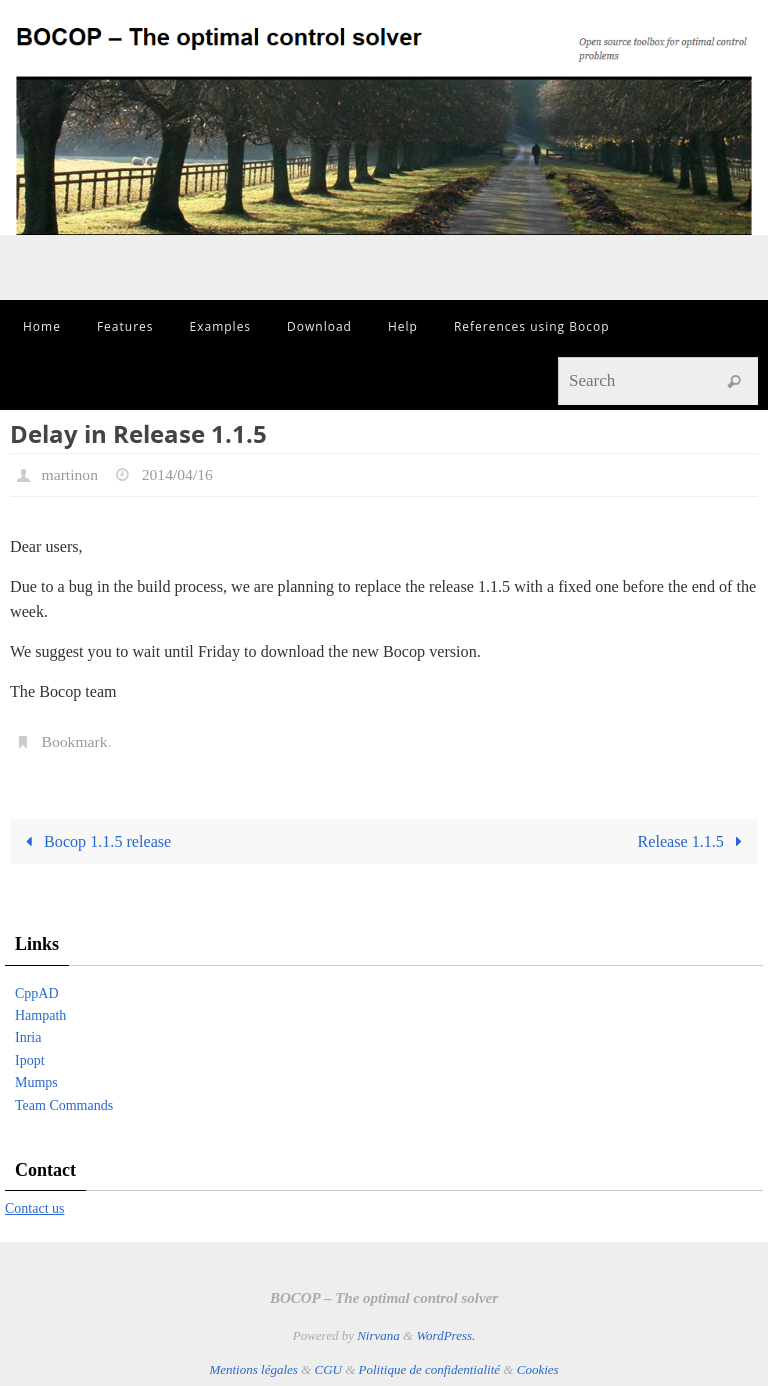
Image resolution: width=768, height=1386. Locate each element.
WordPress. (445, 1335)
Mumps (36, 1082)
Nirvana (378, 1335)
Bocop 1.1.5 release (94, 841)
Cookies (538, 1369)
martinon (71, 474)
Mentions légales (253, 1369)
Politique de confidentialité (430, 1369)
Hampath (40, 1015)
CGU (327, 1369)
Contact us (35, 1208)
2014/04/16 (179, 474)
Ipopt (30, 1060)
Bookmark (76, 741)
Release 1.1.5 (693, 841)
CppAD (37, 993)
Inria (28, 1037)
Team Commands (64, 1105)
